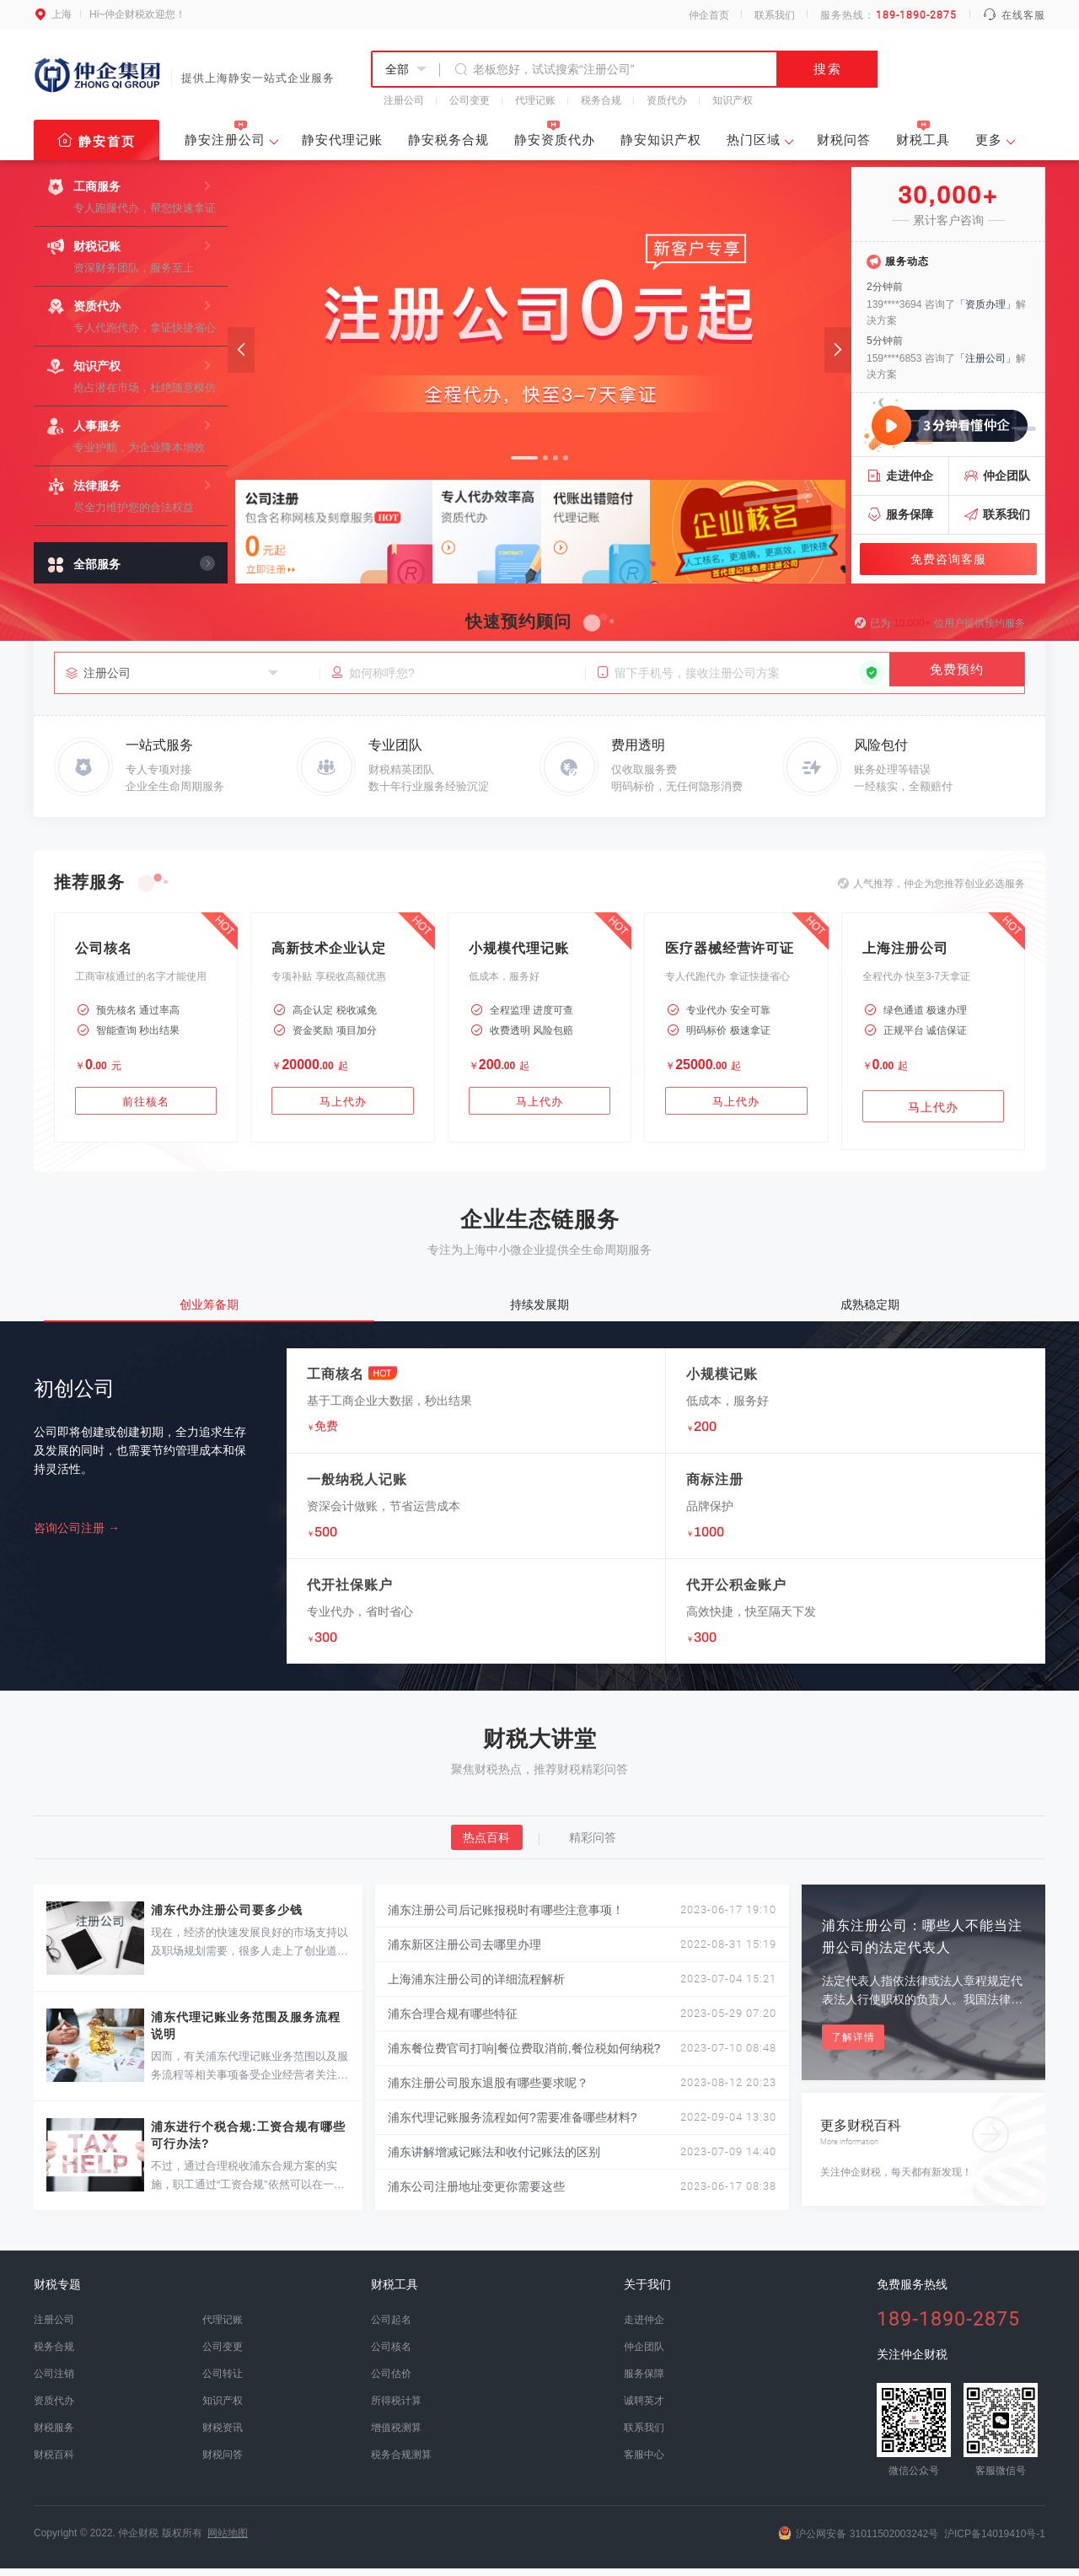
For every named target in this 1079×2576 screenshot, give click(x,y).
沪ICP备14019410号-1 (994, 2541)
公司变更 (469, 100)
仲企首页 (709, 15)
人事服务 (97, 426)
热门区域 (754, 141)
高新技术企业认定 (328, 948)
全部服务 (97, 564)
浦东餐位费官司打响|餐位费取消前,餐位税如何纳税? (524, 2056)
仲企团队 (1006, 475)
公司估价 (391, 2382)
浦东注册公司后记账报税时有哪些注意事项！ (506, 1918)
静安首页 (96, 140)
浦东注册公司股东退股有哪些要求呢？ (488, 2091)
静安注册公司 (225, 140)
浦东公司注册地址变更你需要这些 (476, 2195)
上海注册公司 (905, 948)
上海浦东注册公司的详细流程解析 (476, 1987)
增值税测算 (396, 2436)
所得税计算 (396, 2409)
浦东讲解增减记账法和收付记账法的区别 (494, 2160)
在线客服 (1014, 14)
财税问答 (844, 139)
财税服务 (54, 2436)
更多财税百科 (916, 2134)
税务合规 (601, 100)
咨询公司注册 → (77, 1536)
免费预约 (957, 672)
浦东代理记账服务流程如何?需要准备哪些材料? (512, 2125)
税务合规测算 (401, 2463)
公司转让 (222, 2382)
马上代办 (343, 1107)
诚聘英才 (644, 2409)
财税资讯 (222, 2436)
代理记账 (535, 100)
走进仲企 (909, 475)
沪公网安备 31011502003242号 (858, 2541)
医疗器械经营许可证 (729, 948)
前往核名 (146, 1107)
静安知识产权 (660, 139)
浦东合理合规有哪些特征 (453, 2022)
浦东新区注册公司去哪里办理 (464, 1953)
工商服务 (97, 186)
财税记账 (97, 246)
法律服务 (97, 485)
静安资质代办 (554, 134)
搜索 (827, 69)
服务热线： (889, 15)
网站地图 (227, 2541)
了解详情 (853, 2046)
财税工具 (923, 134)
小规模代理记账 (519, 948)
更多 (988, 141)
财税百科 (54, 2463)
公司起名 (391, 2328)
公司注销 (54, 2382)
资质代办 (667, 100)
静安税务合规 (448, 139)
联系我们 (774, 15)
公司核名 (103, 948)
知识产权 (732, 100)
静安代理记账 (342, 139)
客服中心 (644, 2463)
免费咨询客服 (948, 559)
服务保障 (909, 514)
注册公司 (404, 100)
